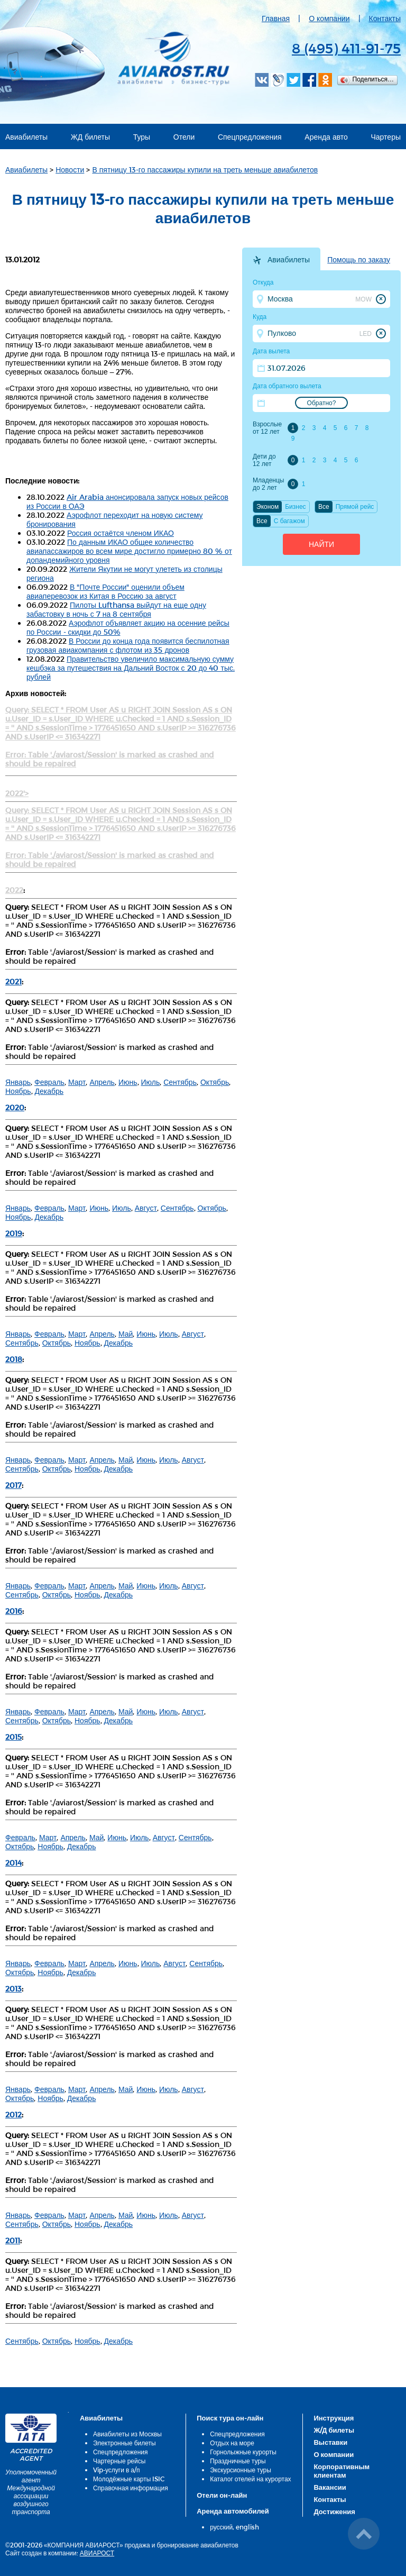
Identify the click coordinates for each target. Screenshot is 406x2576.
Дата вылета (271, 351)
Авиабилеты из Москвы (127, 2433)
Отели (184, 136)
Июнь (127, 1081)
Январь (18, 1081)
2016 (13, 1610)
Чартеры (386, 136)
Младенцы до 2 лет (268, 484)
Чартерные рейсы (119, 2460)
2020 (14, 1107)
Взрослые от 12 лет (267, 428)
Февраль (49, 1081)
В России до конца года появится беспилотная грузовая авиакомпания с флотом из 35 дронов (127, 645)
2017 (13, 1485)
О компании (329, 18)
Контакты (385, 18)
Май (125, 1333)
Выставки (330, 2442)
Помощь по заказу (358, 259)
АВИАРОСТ (97, 2552)
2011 (12, 2240)
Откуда (263, 282)
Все (323, 506)
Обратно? (321, 403)
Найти (321, 544)
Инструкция (333, 2418)
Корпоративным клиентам (341, 2470)
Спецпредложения (250, 136)
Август (146, 1207)
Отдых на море (232, 2442)
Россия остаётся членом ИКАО (120, 532)
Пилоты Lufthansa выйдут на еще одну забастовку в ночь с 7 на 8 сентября (116, 609)
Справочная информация (130, 2487)
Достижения (334, 2511)
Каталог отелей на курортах (250, 2478)
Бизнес (295, 506)
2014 (13, 1862)
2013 (13, 1988)
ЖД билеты (90, 136)
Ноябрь (18, 1090)
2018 (13, 1359)
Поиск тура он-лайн (230, 2418)
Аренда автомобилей (233, 2511)
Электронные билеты (124, 2442)
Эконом (267, 506)
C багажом (289, 521)
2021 (13, 981)
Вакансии (329, 2487)
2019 (13, 1233)
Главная (276, 18)
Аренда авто (326, 136)
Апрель (102, 1081)
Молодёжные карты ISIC (128, 2478)
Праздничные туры (237, 2460)
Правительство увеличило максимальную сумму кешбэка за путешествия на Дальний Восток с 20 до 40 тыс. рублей (130, 667)
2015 (13, 1736)
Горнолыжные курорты (243, 2451)
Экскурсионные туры (240, 2469)
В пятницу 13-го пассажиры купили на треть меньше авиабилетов (205, 169)
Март (77, 1081)
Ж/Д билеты (333, 2430)
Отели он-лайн (222, 2495)
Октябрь (214, 1081)
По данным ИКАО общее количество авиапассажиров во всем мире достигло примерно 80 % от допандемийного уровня (129, 550)
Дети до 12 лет (264, 460)
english (247, 2527)
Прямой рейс (355, 506)
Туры (141, 136)
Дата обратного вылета (287, 386)
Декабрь (49, 1090)
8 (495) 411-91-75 (346, 48)
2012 (13, 2114)
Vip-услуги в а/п (116, 2469)
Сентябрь (180, 1081)
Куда (259, 317)
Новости (70, 169)
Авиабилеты (26, 136)
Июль (150, 1081)
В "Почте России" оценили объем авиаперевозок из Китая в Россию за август (105, 591)
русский (221, 2527)
